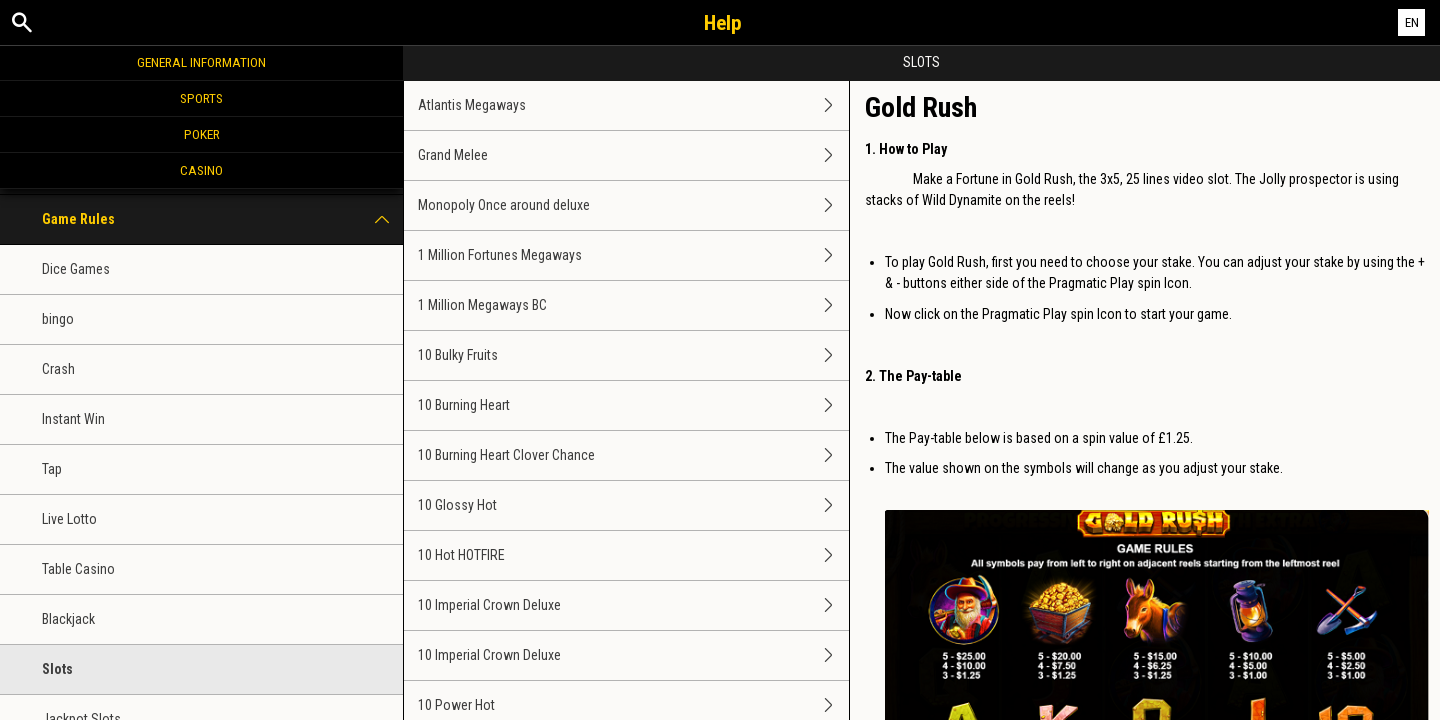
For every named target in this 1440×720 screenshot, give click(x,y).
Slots (57, 669)
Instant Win (73, 419)
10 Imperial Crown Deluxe (633, 605)
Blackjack (68, 619)
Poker (202, 134)
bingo (58, 319)
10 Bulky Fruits (633, 355)
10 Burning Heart (633, 405)
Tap (52, 469)
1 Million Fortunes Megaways (633, 255)
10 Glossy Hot (633, 505)
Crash (58, 369)
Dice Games (76, 269)
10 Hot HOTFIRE (633, 555)
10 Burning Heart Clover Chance (633, 455)
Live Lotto (69, 519)
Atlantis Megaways (633, 105)
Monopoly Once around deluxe (633, 205)
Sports (201, 98)
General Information (201, 62)
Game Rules (222, 219)
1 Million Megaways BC (633, 305)
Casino (201, 170)
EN (1412, 22)
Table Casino (78, 569)
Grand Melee (633, 155)
